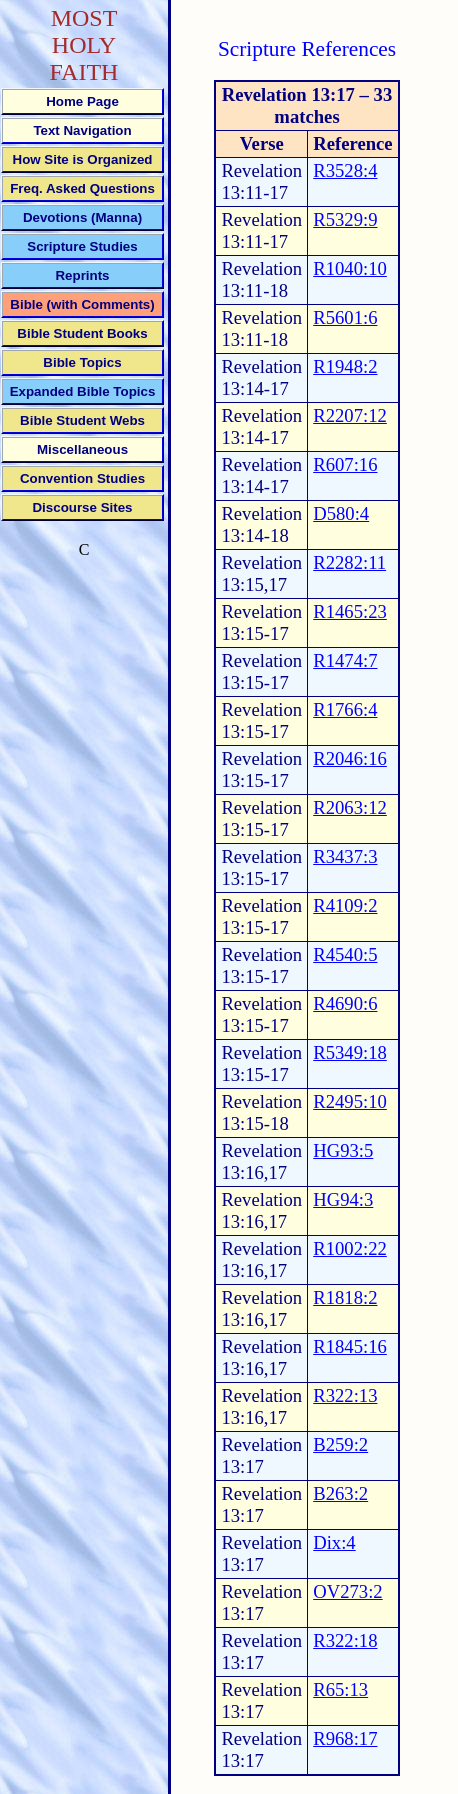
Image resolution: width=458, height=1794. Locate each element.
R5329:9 (345, 219)
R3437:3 (345, 856)
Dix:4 (334, 1542)
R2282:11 (349, 562)
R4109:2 (345, 905)
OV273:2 (347, 1591)
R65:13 (340, 1689)
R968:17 (345, 1738)
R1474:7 (345, 660)
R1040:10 (350, 268)
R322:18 (345, 1640)
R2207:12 (350, 415)
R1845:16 (350, 1346)
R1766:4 (345, 709)
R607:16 (345, 464)
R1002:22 (350, 1248)
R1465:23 (350, 611)
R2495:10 (350, 1101)
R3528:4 (345, 170)
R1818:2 (345, 1297)
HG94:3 (343, 1199)
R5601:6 (345, 317)
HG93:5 (343, 1150)
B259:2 (340, 1444)
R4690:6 (345, 1003)
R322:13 (345, 1395)
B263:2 (340, 1493)
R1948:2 (345, 366)
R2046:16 (350, 758)
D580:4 (341, 513)
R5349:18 (350, 1052)
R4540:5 (345, 954)
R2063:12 (350, 807)
